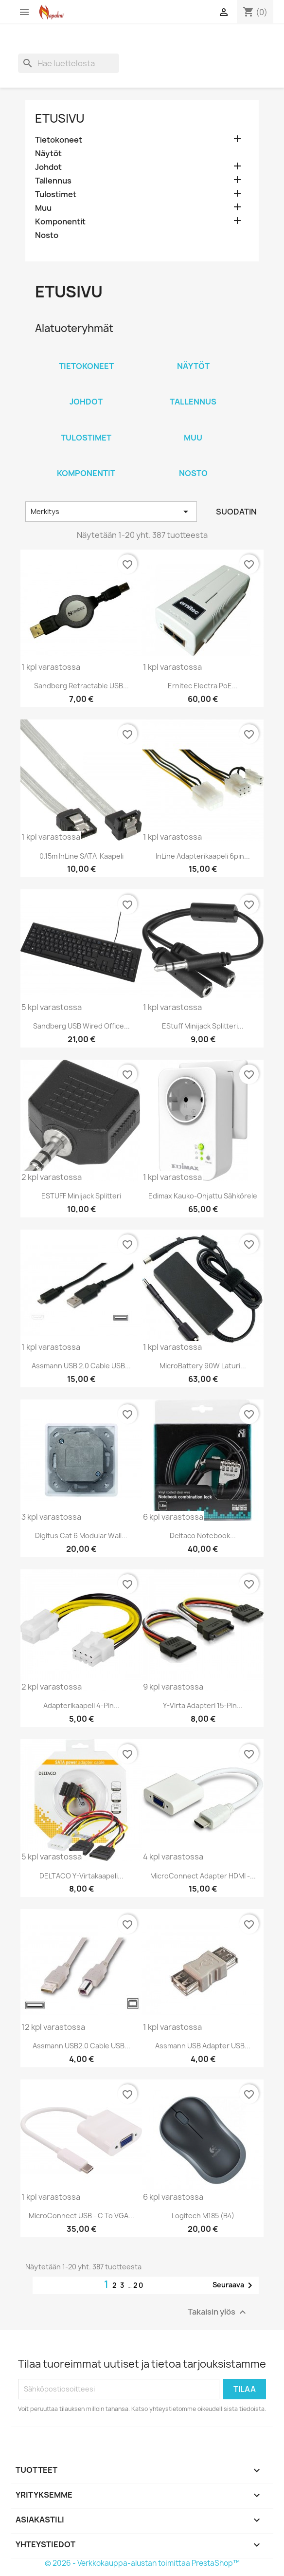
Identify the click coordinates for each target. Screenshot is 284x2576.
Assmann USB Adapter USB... (202, 2045)
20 (138, 2285)
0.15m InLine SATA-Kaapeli (81, 856)
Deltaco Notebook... (203, 1535)
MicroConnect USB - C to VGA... (81, 2215)
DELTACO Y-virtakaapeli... (81, 1875)
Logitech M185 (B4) (203, 2215)
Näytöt (48, 153)
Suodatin (236, 511)
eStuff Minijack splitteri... (203, 1025)
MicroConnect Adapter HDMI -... (203, 1875)
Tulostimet (55, 194)
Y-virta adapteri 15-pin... (203, 1705)
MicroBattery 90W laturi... (203, 1365)
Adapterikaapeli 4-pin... (81, 1705)
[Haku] (68, 63)
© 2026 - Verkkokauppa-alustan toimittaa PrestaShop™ (142, 2563)
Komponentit (60, 222)
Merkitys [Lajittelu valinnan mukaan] (111, 511)
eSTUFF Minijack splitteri (81, 1195)
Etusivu (60, 118)
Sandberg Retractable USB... (81, 685)
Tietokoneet (58, 140)
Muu (43, 208)
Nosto (46, 235)
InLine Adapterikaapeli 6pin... (203, 856)
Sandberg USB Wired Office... (81, 1025)
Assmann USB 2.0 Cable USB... (81, 1365)
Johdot (48, 167)
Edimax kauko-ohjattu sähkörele (202, 1195)
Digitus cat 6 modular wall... (81, 1535)
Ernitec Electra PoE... (203, 685)
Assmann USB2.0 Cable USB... (81, 2045)
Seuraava (234, 2285)
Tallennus (53, 181)
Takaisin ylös (218, 2312)
